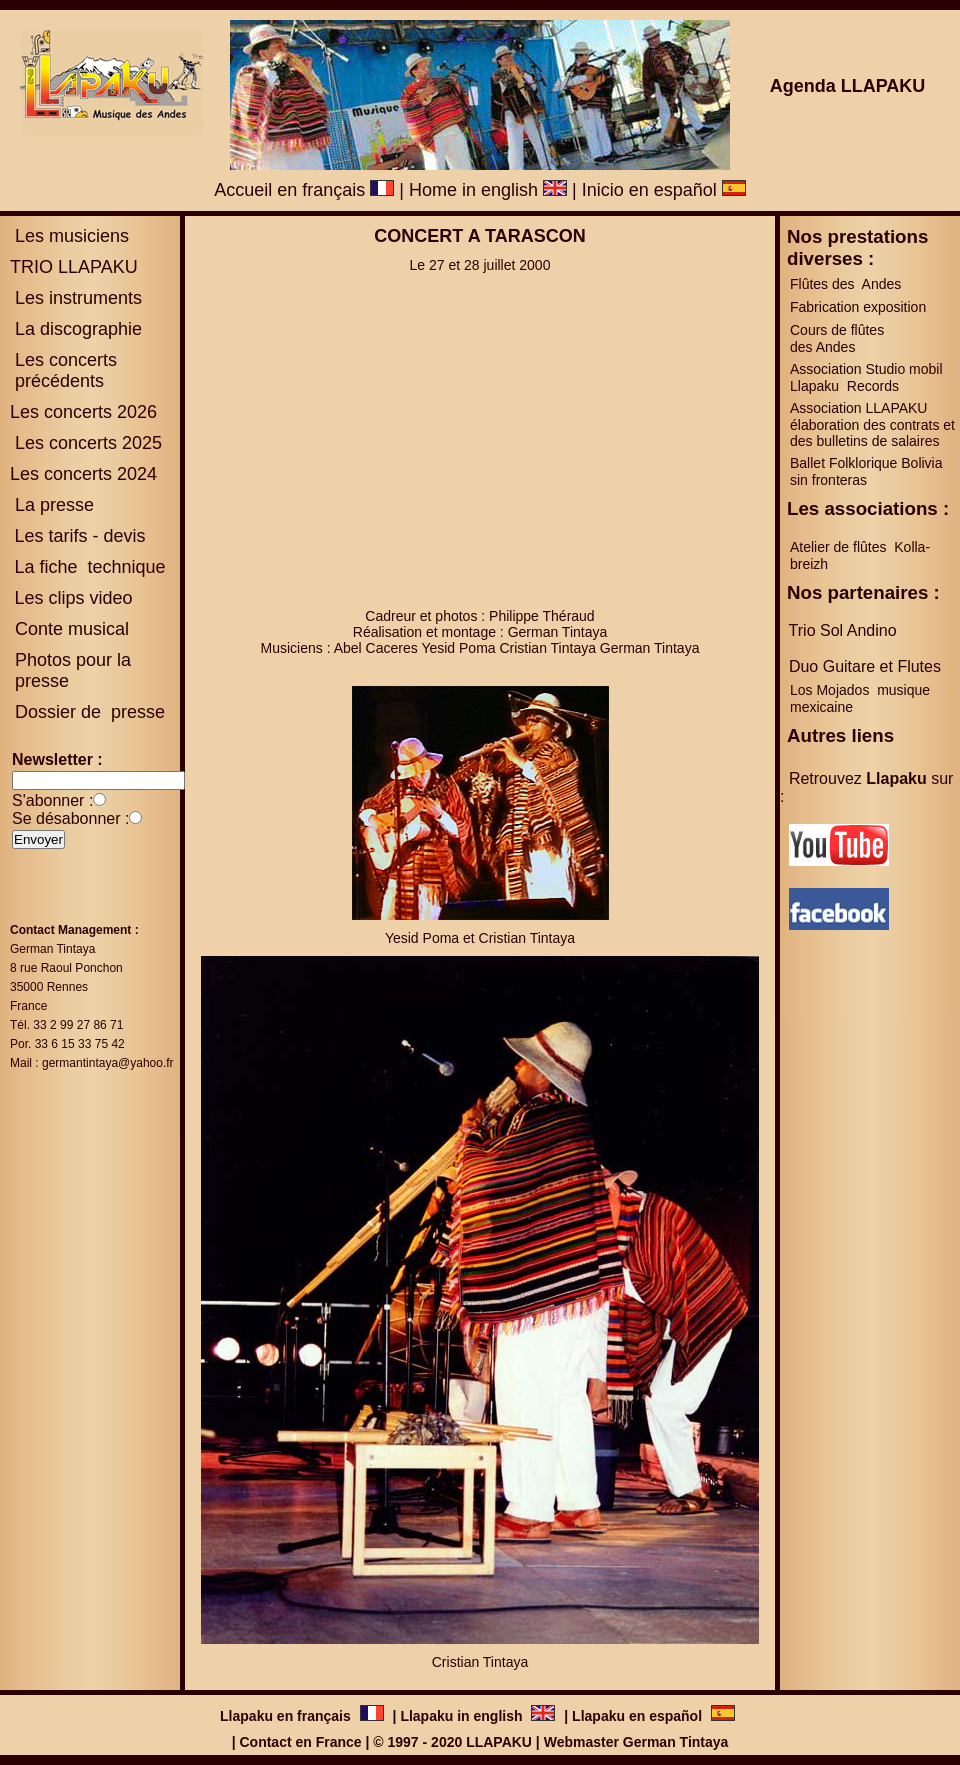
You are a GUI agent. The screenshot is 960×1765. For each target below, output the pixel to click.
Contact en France (300, 1742)
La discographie (76, 329)
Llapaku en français (287, 1716)
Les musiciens (69, 236)
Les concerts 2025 (88, 443)
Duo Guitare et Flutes (865, 666)
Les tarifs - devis (79, 536)
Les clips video (73, 598)
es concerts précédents (63, 370)
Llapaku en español (637, 1716)
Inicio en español (664, 190)
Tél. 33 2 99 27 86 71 (66, 1025)
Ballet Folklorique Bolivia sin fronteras (866, 471)
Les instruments (76, 298)
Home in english (488, 190)
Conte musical (72, 629)
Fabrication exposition (858, 307)
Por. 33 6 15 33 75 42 (67, 1044)
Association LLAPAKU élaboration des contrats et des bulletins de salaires (872, 424)
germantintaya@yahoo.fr (108, 1063)
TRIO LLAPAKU (74, 267)
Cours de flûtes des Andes (839, 338)
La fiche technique (89, 567)
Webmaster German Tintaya (636, 1742)
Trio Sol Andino (843, 630)
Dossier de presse (87, 712)
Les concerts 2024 (83, 474)
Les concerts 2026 (83, 412)
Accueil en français (304, 190)
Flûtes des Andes (847, 284)
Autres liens (840, 735)
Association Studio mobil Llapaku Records (866, 377)
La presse (52, 505)
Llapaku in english (463, 1716)
